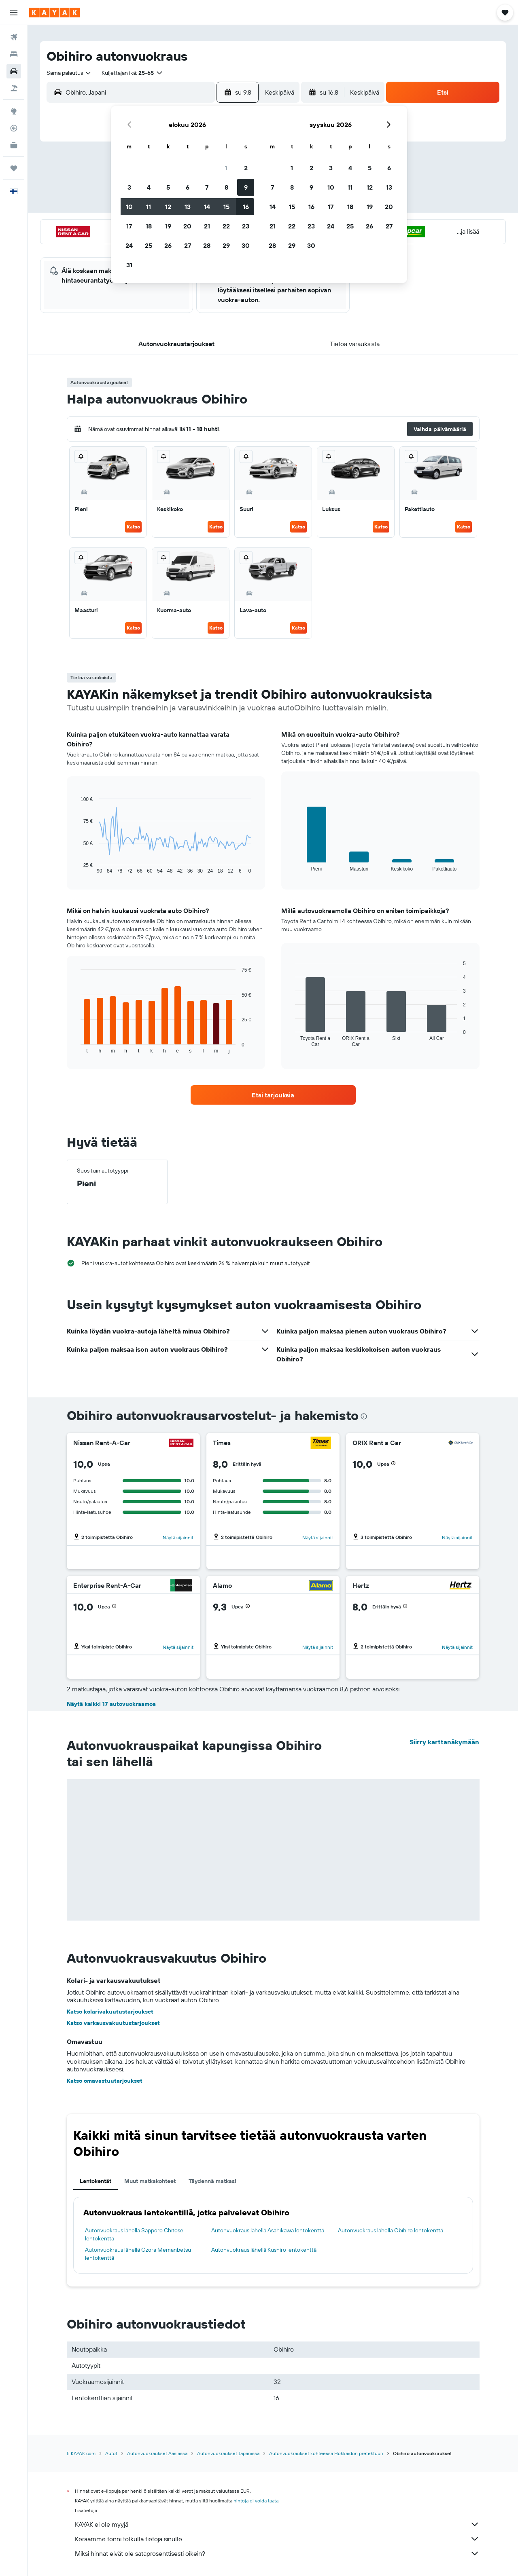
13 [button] (188, 207)
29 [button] (226, 245)
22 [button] (226, 226)
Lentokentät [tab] (95, 2181)
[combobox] (69, 73)
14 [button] (207, 207)
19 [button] (168, 226)
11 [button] (148, 207)
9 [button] (246, 187)
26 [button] (168, 245)
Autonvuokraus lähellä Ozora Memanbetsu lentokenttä (138, 2253)
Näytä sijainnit (178, 1537)
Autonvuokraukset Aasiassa (157, 2453)
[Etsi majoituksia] (13, 54)
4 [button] (149, 187)
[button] (14, 12)
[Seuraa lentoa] (13, 128)
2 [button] (246, 168)
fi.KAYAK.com (81, 2453)
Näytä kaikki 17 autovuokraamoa (111, 1703)
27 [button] (187, 245)
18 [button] (149, 226)
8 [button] (226, 187)
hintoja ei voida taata (256, 2501)
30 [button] (246, 245)
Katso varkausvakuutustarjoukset (113, 2023)
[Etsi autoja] (13, 71)
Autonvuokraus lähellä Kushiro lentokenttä (263, 2249)
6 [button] (187, 187)
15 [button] (226, 207)
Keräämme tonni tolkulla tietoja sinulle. (277, 2539)
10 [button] (129, 207)
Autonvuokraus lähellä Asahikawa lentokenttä (267, 2230)
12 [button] (168, 207)
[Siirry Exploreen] (13, 111)
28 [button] (206, 245)
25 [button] (148, 245)
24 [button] (129, 245)
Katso (133, 527)
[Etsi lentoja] (13, 37)
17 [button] (129, 226)
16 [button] (246, 207)
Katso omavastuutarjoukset (104, 2080)
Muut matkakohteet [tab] (150, 2181)
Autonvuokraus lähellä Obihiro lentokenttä (390, 2230)
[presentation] (363, 1416)
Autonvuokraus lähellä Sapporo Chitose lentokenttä (134, 2234)
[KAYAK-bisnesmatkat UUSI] (13, 145)
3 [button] (129, 187)
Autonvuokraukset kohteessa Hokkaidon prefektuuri (326, 2453)
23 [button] (245, 226)
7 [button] (206, 187)
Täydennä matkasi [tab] (212, 2181)
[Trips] (13, 168)
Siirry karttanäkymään (444, 1742)
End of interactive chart (76, 867)
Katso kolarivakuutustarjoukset (110, 2011)
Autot (111, 2453)
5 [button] (168, 187)
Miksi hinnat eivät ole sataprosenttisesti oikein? (277, 2553)
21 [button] (207, 226)
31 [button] (129, 265)
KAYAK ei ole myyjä (277, 2524)
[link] (273, 1095)
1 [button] (226, 168)
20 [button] (187, 226)
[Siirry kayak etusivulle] (54, 12)
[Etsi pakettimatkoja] (13, 88)
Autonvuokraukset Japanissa (228, 2453)
